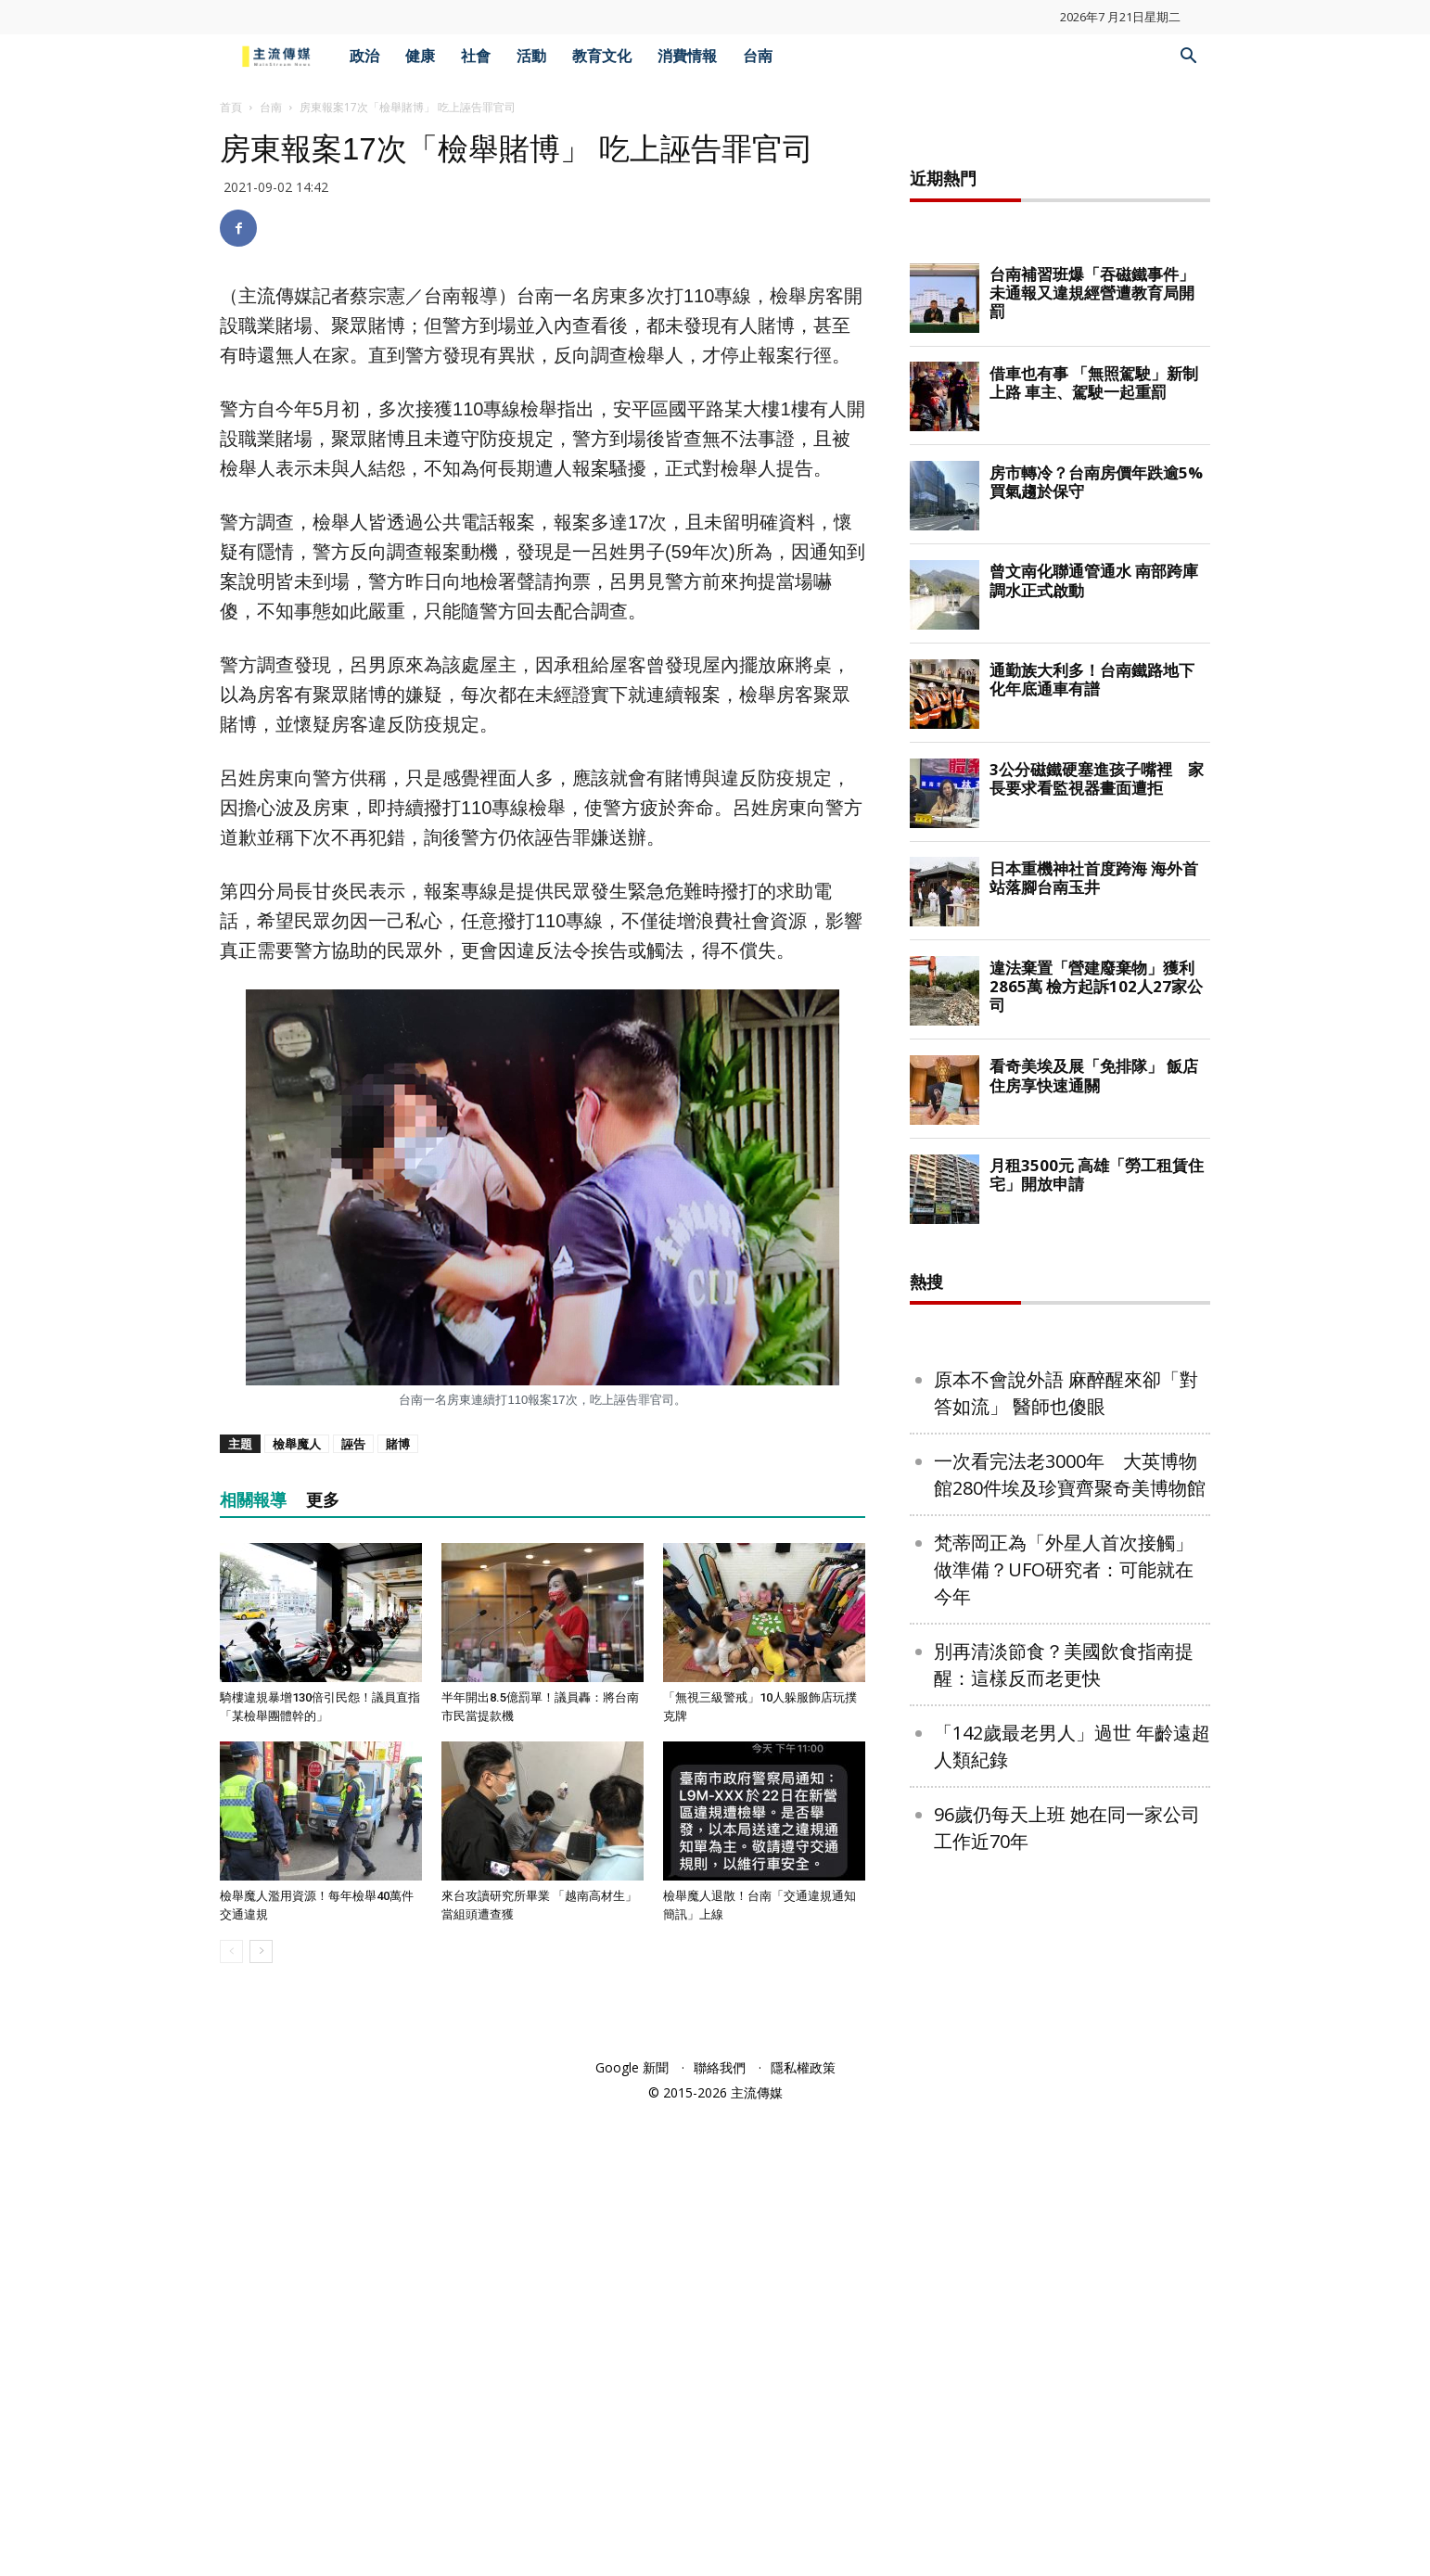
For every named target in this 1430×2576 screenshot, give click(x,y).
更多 (322, 1500)
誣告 (353, 1443)
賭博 (398, 1443)
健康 (420, 56)
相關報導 (253, 1500)
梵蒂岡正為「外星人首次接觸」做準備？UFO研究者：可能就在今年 (1064, 2137)
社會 (476, 56)
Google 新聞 (632, 2531)
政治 (364, 56)
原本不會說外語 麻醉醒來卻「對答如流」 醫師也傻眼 (1066, 1961)
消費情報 (687, 56)
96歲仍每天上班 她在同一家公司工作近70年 (1067, 2396)
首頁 (231, 107)
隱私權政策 (803, 2531)
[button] (1188, 58)
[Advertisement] (1060, 412)
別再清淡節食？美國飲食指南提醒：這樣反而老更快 (1064, 2233)
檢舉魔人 (297, 1443)
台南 (757, 56)
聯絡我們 (720, 2531)
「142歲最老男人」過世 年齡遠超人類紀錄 (1072, 2314)
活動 (531, 56)
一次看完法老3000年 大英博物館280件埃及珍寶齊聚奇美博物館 (1070, 2043)
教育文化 (602, 56)
